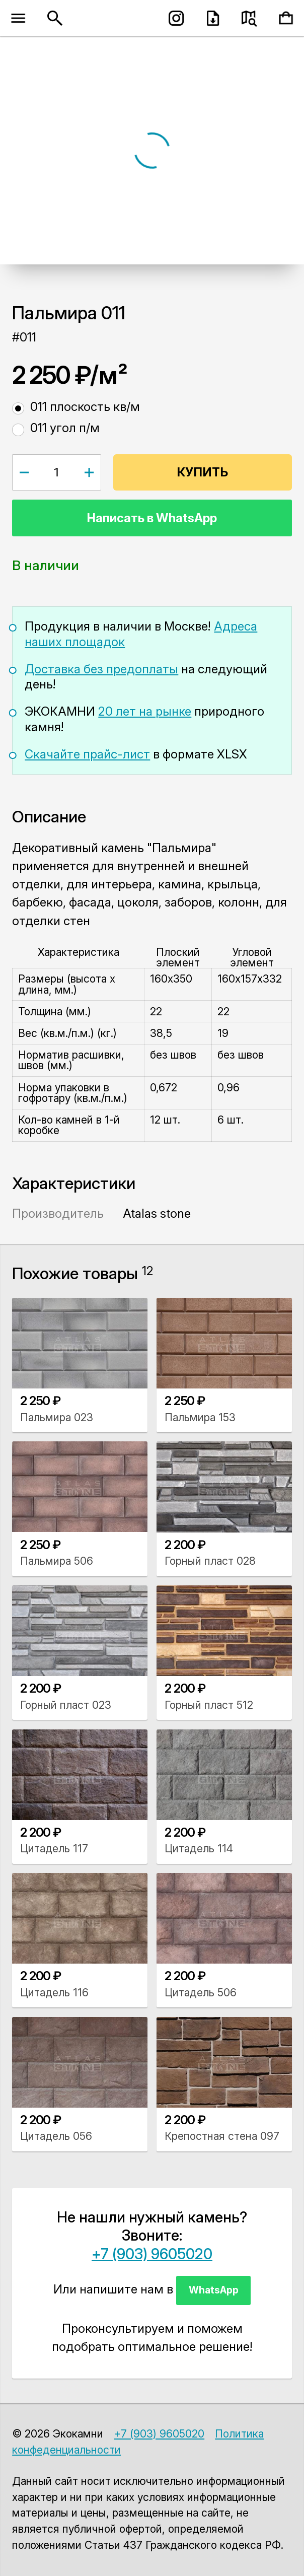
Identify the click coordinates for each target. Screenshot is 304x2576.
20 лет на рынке (144, 711)
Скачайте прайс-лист (87, 754)
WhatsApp (214, 2290)
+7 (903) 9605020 (152, 2254)
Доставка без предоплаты (101, 669)
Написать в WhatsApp (152, 518)
